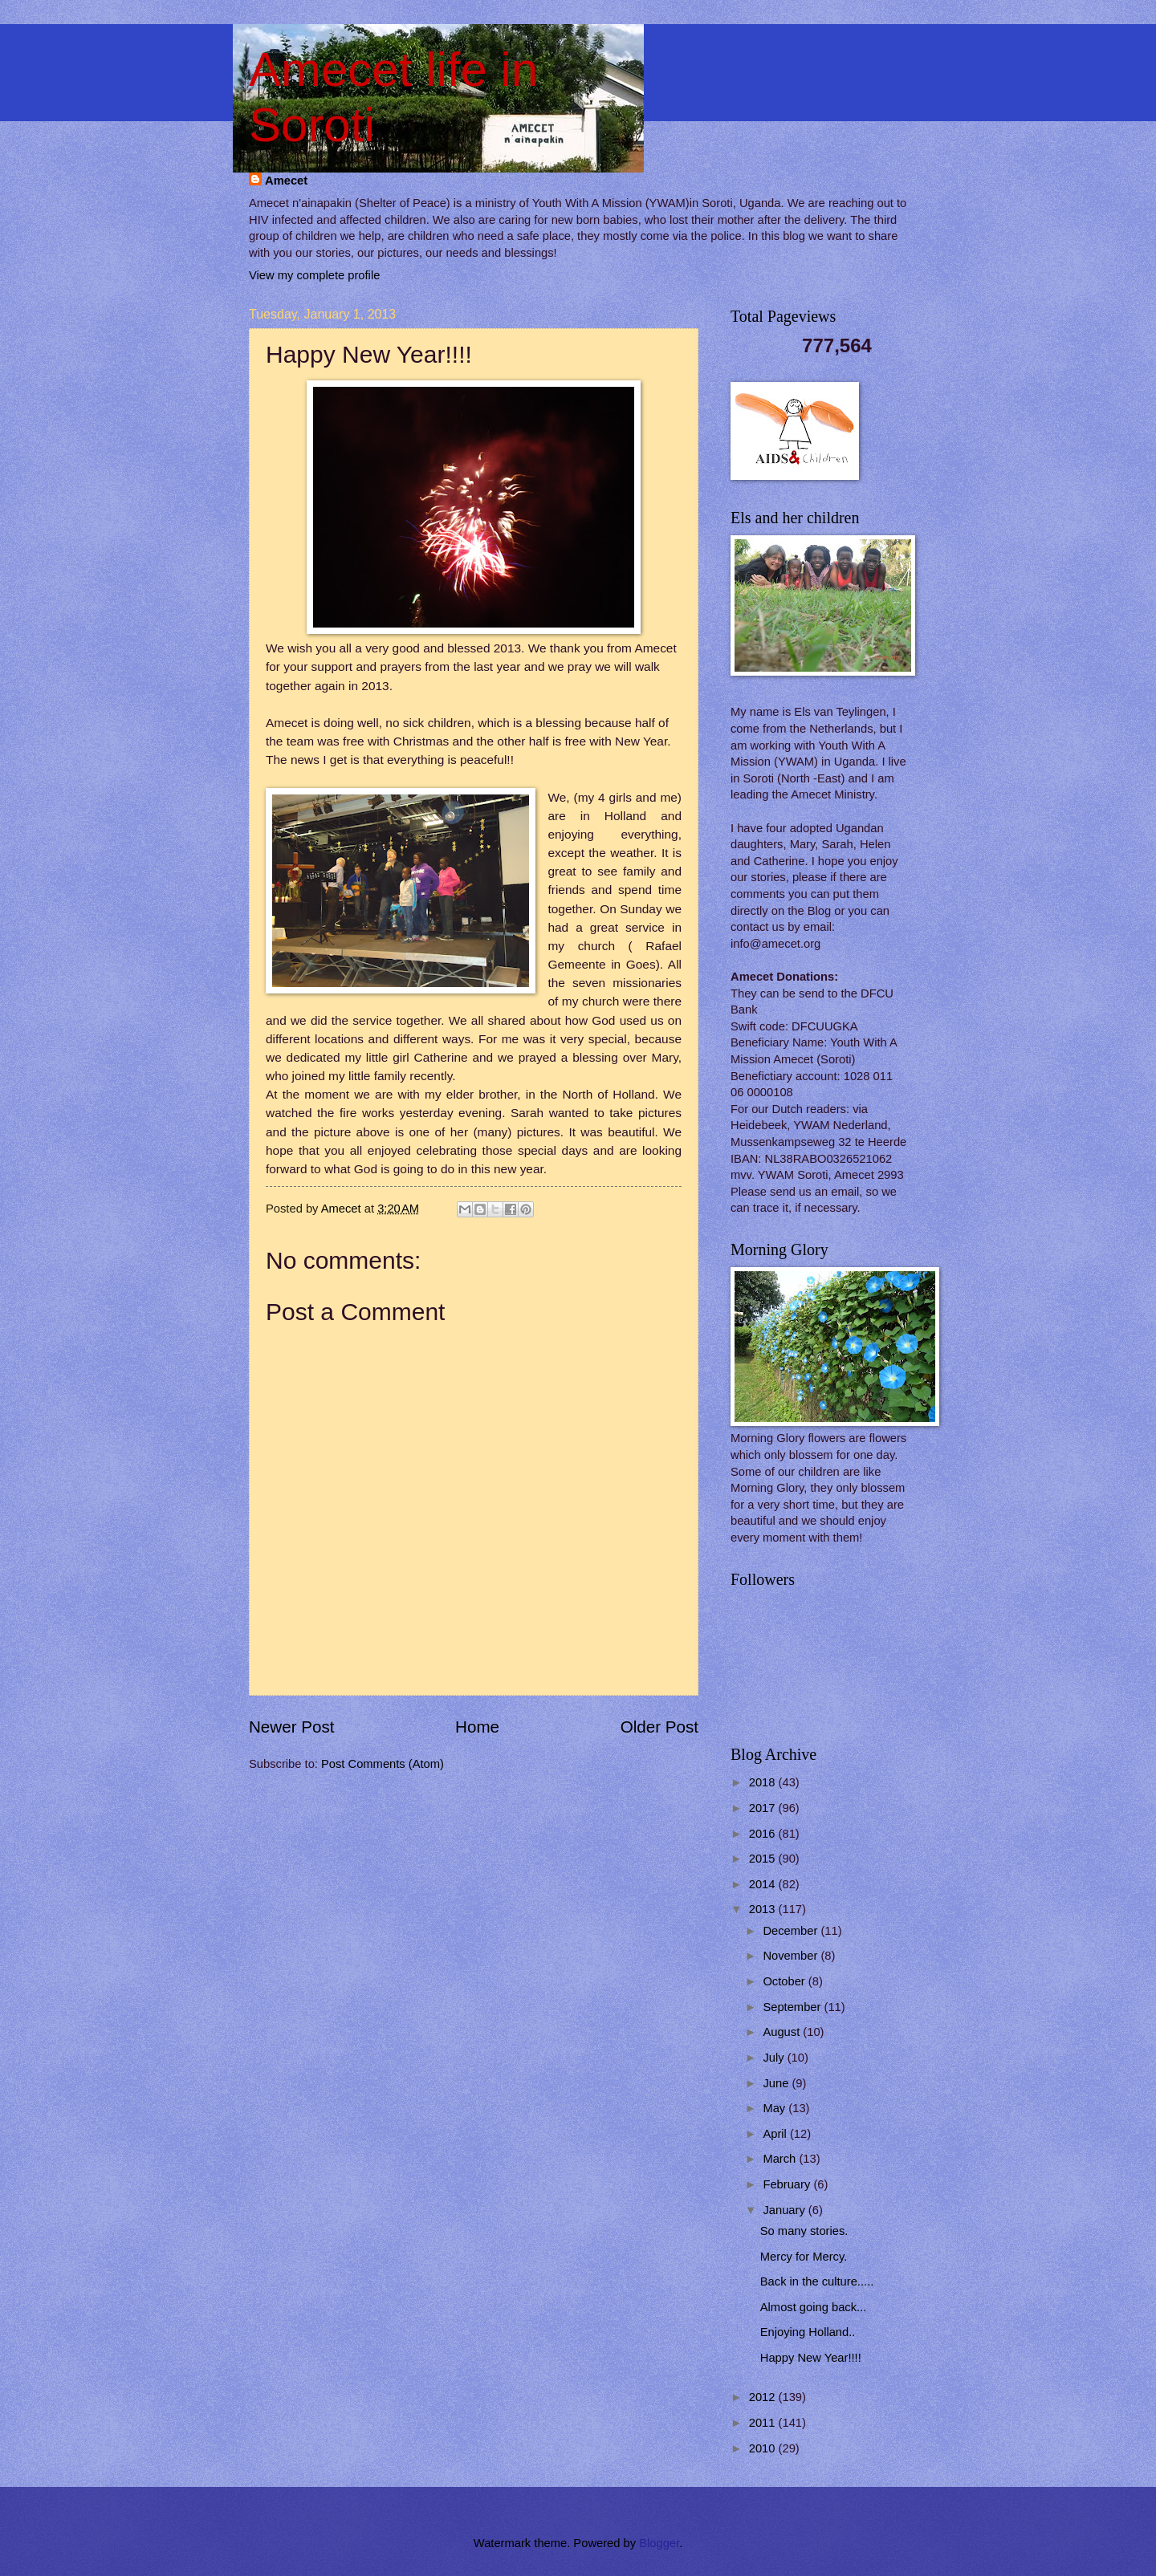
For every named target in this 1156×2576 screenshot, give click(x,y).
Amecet (286, 180)
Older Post (659, 1726)
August (783, 2031)
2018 (764, 1782)
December (791, 1930)
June (777, 2083)
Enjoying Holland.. (808, 2332)
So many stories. (804, 2231)
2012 (764, 2397)
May (775, 2108)
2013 (764, 1909)
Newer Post (291, 1726)
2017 (764, 1808)
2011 (764, 2422)
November (791, 1955)
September (793, 2007)
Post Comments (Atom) (382, 1763)
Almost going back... (813, 2307)
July (775, 2057)
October (785, 1981)
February (788, 2184)
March (781, 2158)
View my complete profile (314, 275)
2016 (764, 1833)
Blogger (659, 2543)
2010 (764, 2448)
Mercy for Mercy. (804, 2256)
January (785, 2210)
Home (477, 1726)
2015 (764, 1858)
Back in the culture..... (817, 2281)
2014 (764, 1884)
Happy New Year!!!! (810, 2357)
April (776, 2133)
